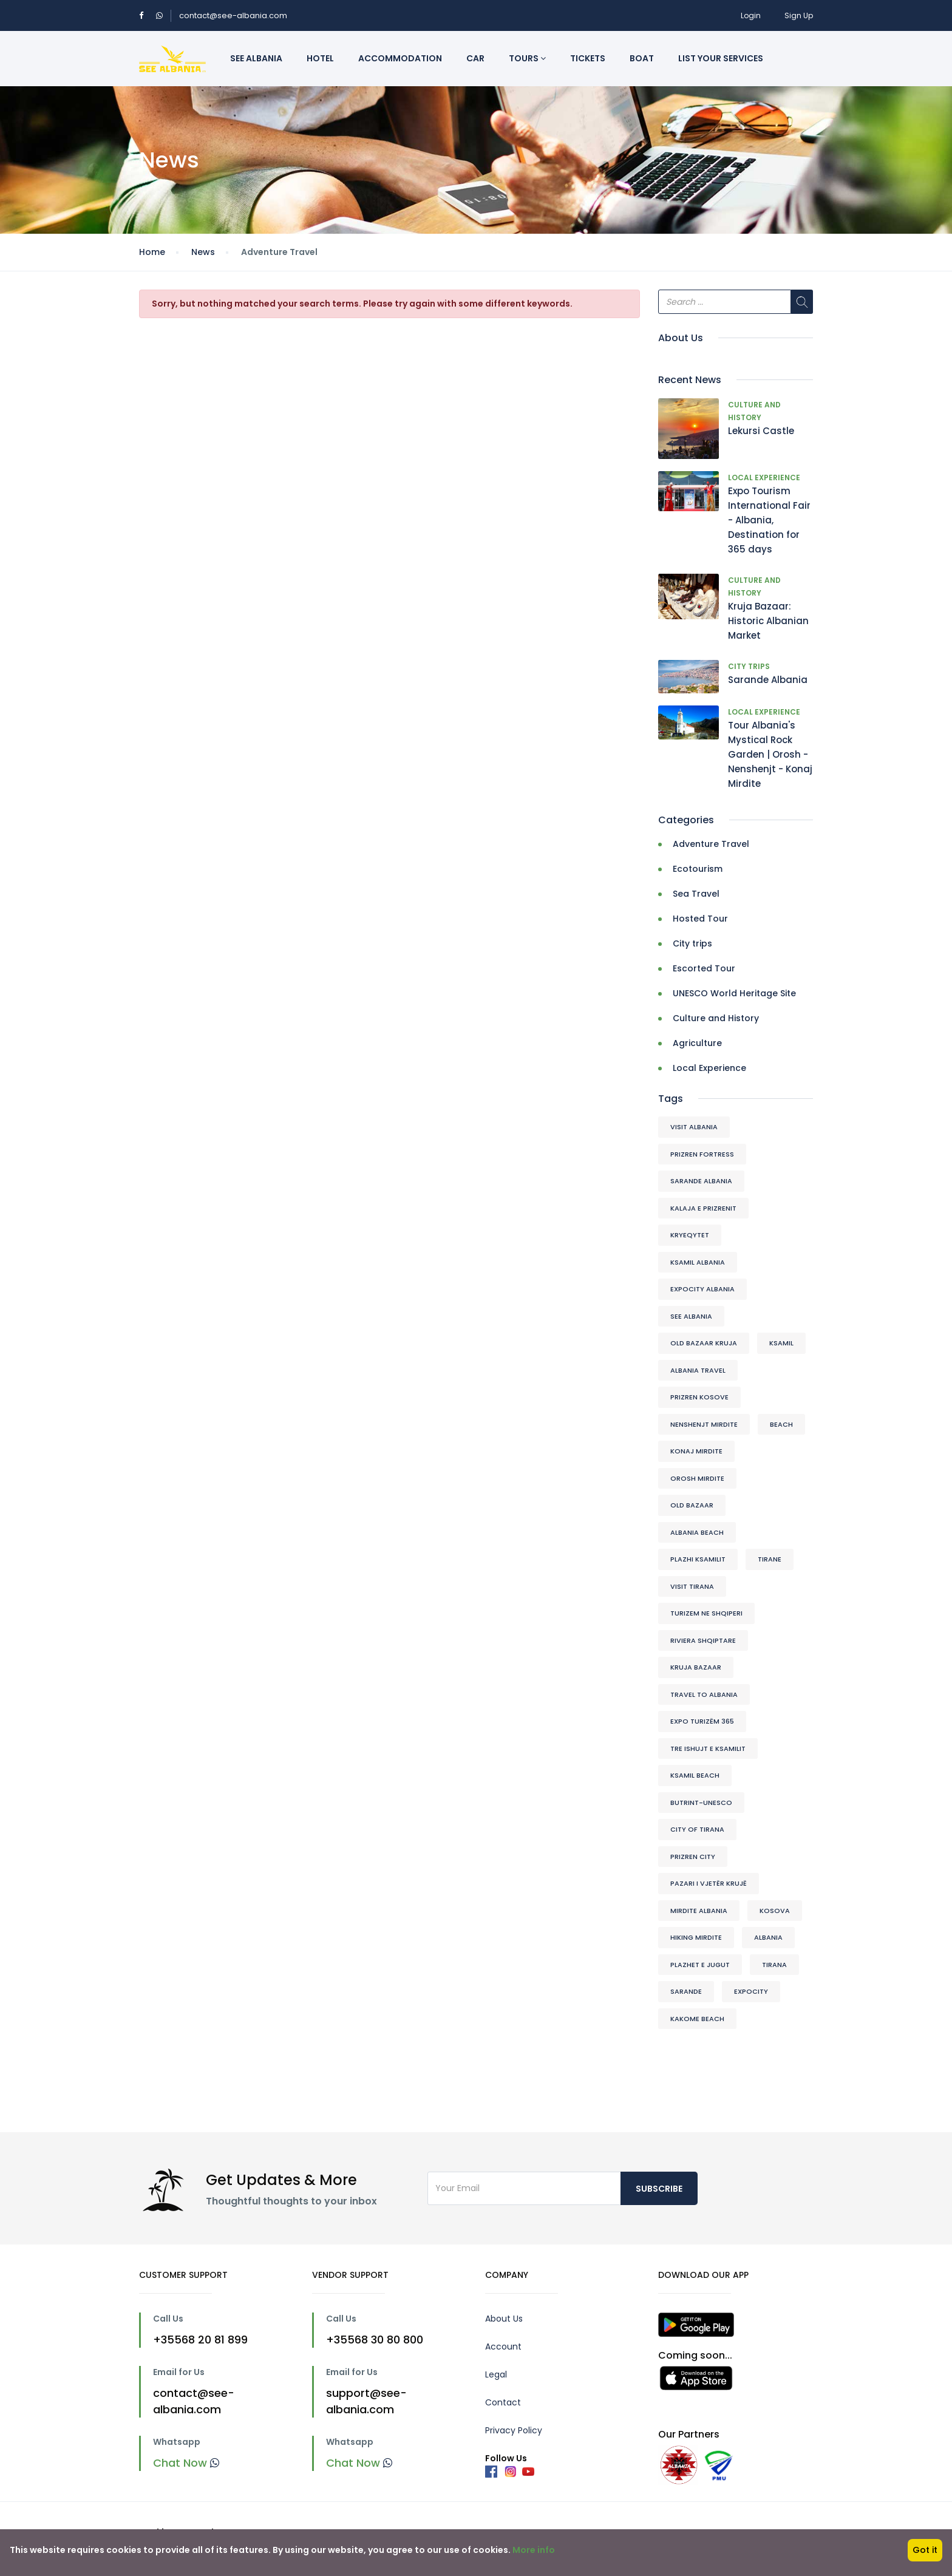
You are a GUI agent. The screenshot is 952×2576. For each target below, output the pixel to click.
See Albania (256, 58)
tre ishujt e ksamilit (708, 1748)
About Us (504, 2319)
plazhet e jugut (700, 1964)
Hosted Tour (700, 918)
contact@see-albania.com (233, 15)
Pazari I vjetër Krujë (708, 1883)
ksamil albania (697, 1262)
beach (781, 1424)
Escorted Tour (704, 968)
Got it (925, 2550)
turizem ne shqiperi (706, 1613)
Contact (503, 2402)
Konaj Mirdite (696, 1451)
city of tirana (697, 1829)
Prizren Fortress (702, 1154)
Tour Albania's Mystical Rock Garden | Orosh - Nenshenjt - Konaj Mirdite (770, 754)
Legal (496, 2374)
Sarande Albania (767, 679)
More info (533, 2550)
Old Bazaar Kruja (703, 1343)
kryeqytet (689, 1235)
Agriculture (697, 1043)
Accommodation (400, 58)
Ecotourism (697, 869)
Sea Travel (696, 894)
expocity (751, 1991)
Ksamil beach (694, 1775)
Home (152, 252)
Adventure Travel (711, 844)
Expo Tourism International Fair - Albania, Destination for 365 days (769, 520)
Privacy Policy (513, 2430)
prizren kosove (699, 1397)
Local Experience (764, 477)
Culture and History (716, 1018)
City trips (749, 666)
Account (503, 2346)
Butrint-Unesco (701, 1802)
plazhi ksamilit (698, 1559)
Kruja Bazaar (695, 1667)
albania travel (698, 1370)
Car (475, 58)
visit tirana (692, 1586)
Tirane (769, 1559)
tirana (774, 1964)
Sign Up (798, 15)
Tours (527, 58)
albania (768, 1937)
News (203, 252)
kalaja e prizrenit (703, 1208)
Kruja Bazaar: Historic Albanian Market (768, 621)
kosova (775, 1910)
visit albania (694, 1127)
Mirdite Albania (698, 1910)
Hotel (320, 58)
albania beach (697, 1532)
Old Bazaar (691, 1505)
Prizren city (692, 1856)
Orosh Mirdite (697, 1478)
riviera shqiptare (703, 1640)
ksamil (781, 1343)
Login (751, 15)
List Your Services (720, 58)
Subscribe (659, 2189)
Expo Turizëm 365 (702, 1721)
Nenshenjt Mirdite (704, 1424)
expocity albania (702, 1289)
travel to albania (704, 1694)
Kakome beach (697, 2019)
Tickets (587, 58)
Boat (642, 58)
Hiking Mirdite (696, 1937)
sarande (686, 1991)
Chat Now (186, 2462)
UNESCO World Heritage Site (734, 993)
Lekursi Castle (761, 430)
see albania (691, 1316)
